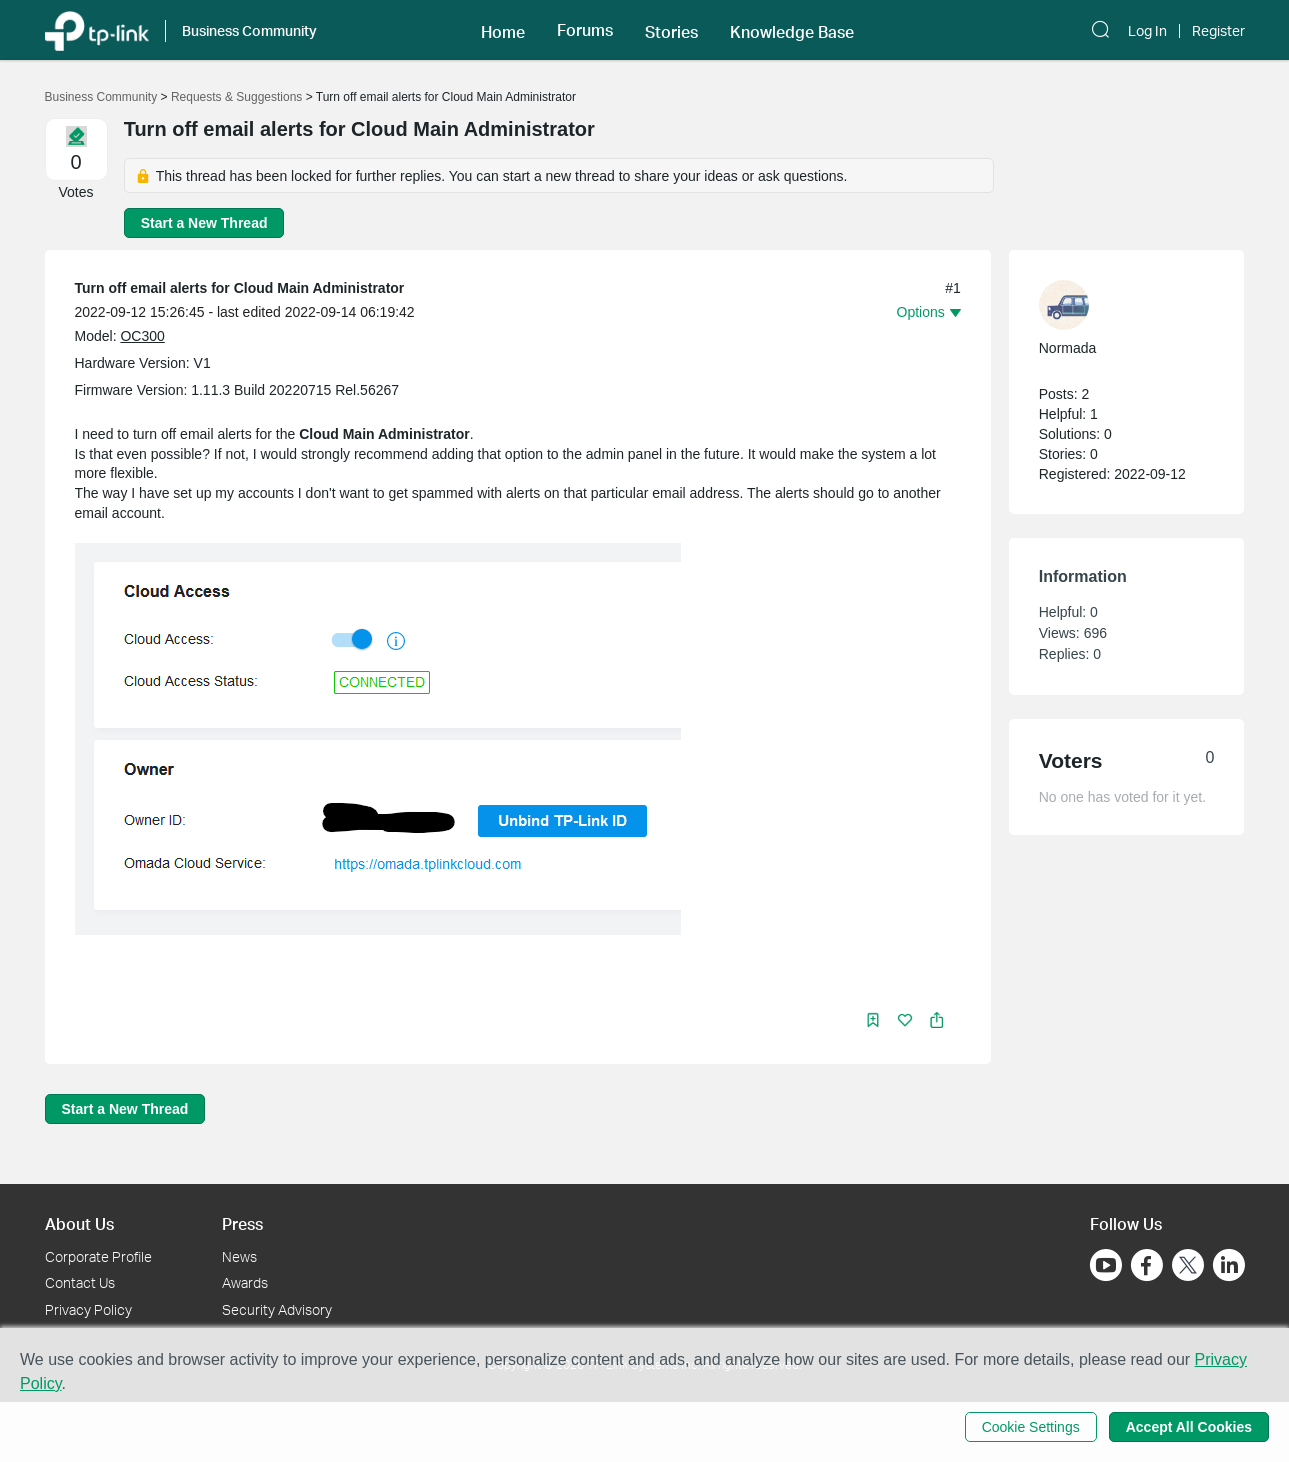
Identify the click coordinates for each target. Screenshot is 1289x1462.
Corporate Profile (98, 1256)
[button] (503, 30)
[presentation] (1064, 305)
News (239, 1256)
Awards (245, 1282)
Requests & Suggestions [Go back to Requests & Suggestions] (236, 97)
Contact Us (80, 1282)
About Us (79, 1223)
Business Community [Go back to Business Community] (101, 97)
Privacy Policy (88, 1309)
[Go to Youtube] (1106, 1265)
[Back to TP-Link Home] (97, 29)
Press (242, 1223)
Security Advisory (277, 1309)
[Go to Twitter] (1188, 1267)
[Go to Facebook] (1147, 1265)
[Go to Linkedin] (1229, 1265)
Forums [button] (585, 30)
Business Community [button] (249, 30)
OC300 (142, 336)
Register (1218, 31)
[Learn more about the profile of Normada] (1117, 305)
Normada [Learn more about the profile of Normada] (1068, 348)
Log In (1147, 31)
